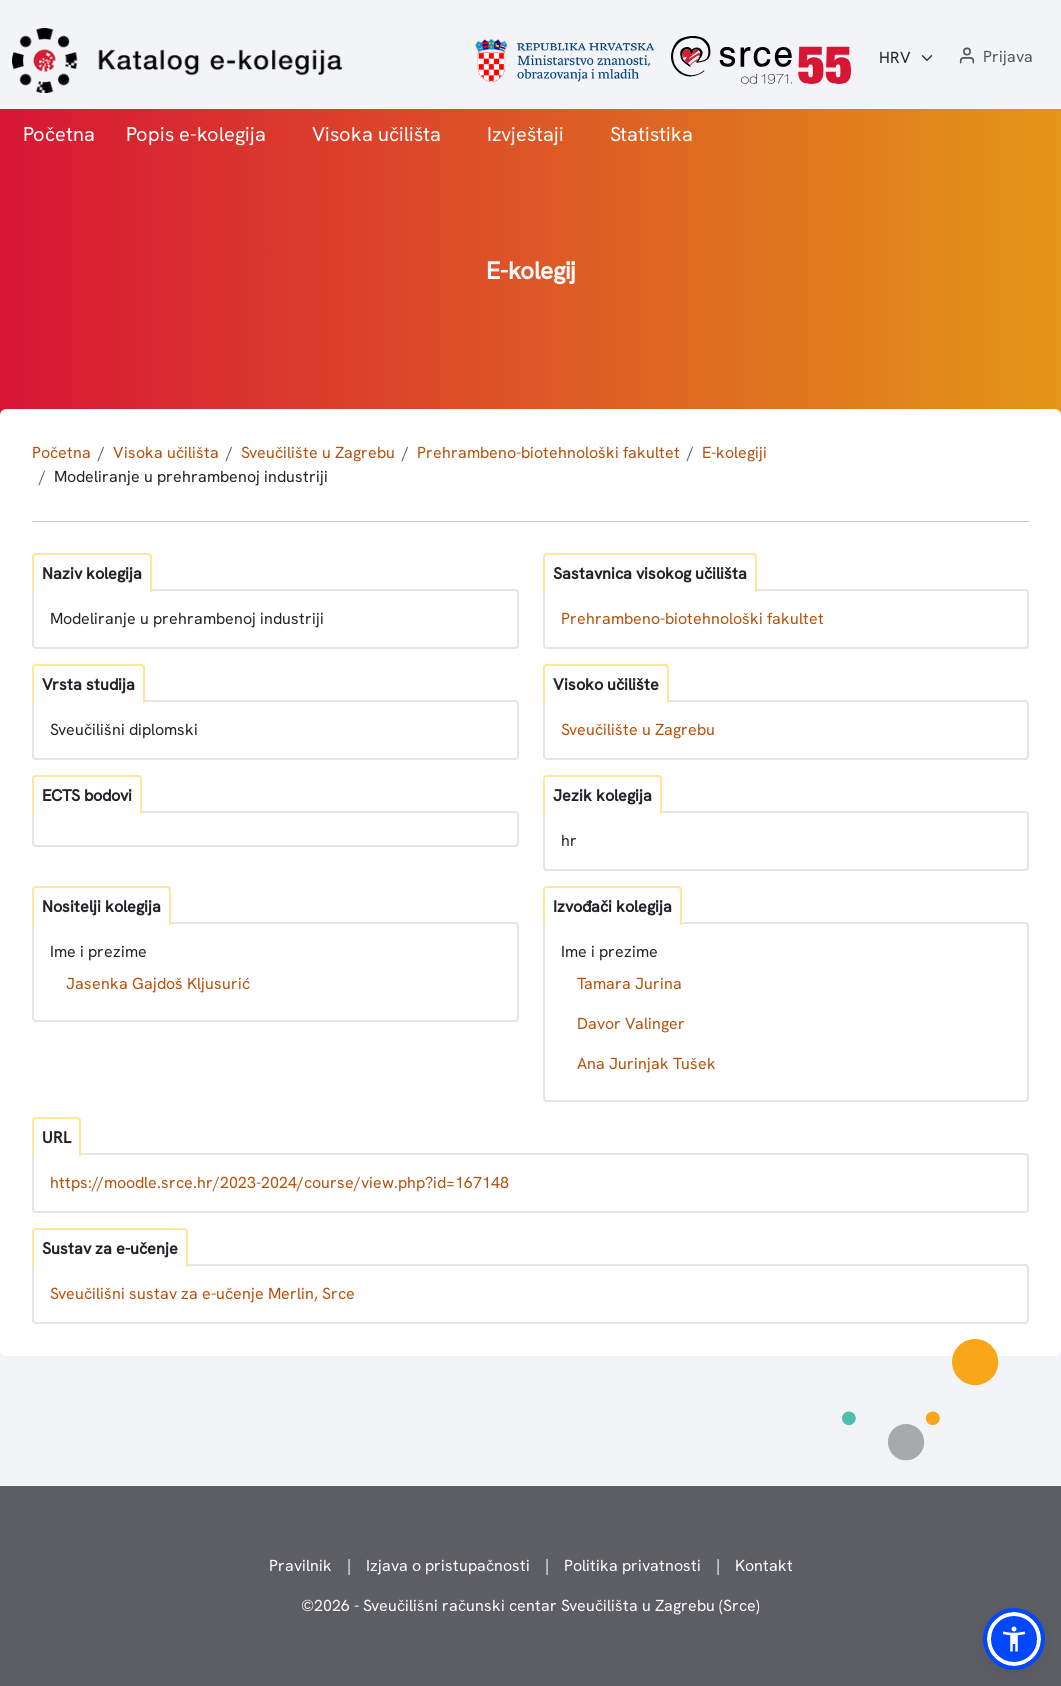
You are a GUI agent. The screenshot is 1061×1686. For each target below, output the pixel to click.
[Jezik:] (907, 58)
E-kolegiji (734, 452)
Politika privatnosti (632, 1565)
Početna (59, 134)
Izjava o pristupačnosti (448, 1565)
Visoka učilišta (376, 134)
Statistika (651, 134)
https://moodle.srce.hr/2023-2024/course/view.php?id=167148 (279, 1182)
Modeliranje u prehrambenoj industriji (191, 476)
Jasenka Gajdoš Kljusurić (158, 983)
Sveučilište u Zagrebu (318, 452)
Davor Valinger (631, 1023)
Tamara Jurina (629, 983)
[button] (994, 57)
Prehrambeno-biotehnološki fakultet (548, 452)
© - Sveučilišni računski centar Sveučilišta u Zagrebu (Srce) (530, 1605)
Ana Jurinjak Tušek (646, 1063)
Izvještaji (525, 134)
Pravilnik (300, 1565)
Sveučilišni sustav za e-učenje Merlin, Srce (202, 1293)
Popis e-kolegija (196, 134)
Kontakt (764, 1565)
